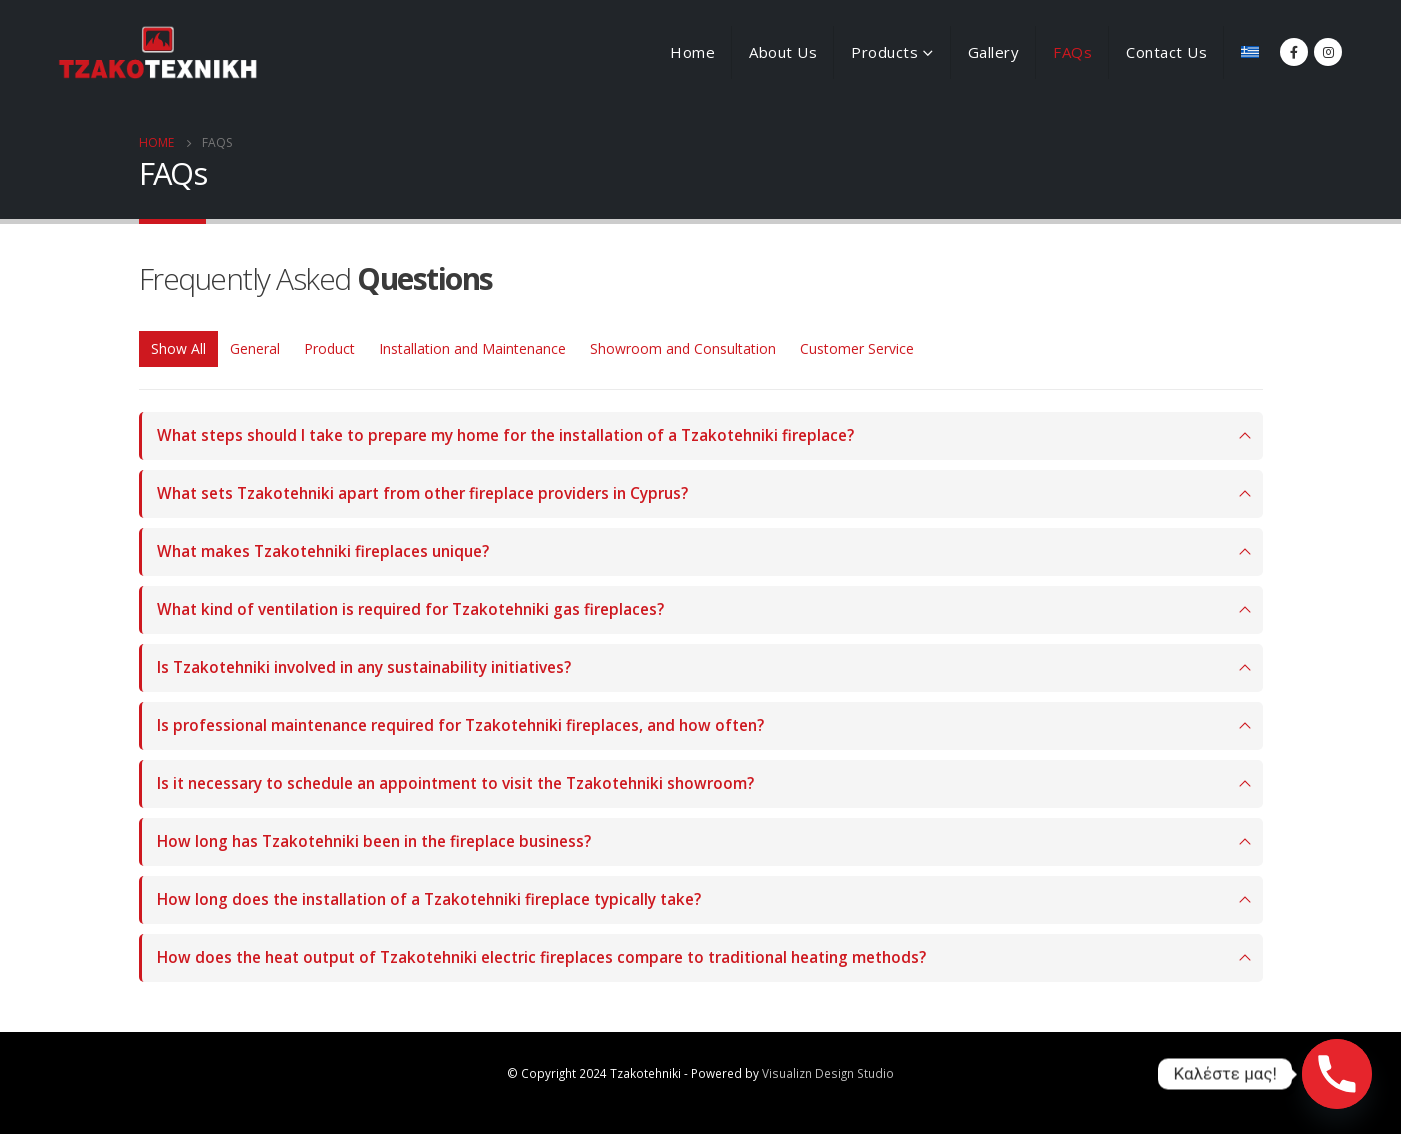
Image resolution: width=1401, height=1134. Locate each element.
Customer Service (857, 348)
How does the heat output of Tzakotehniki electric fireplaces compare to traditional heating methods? (541, 957)
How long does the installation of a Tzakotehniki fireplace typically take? (429, 899)
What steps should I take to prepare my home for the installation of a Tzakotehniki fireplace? (505, 435)
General (255, 348)
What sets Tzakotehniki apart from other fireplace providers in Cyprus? (422, 493)
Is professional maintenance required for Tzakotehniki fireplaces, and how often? (460, 725)
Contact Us (1166, 52)
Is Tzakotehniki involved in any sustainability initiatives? (364, 667)
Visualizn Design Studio (828, 1073)
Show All (178, 348)
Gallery (994, 52)
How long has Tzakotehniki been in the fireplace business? (374, 841)
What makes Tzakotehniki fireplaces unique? (323, 551)
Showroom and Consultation (683, 348)
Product (329, 348)
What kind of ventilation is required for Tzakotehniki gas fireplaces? (410, 609)
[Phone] (1337, 1074)
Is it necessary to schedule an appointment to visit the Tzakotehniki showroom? (455, 783)
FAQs (1072, 52)
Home (692, 52)
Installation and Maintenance (472, 348)
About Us (783, 52)
